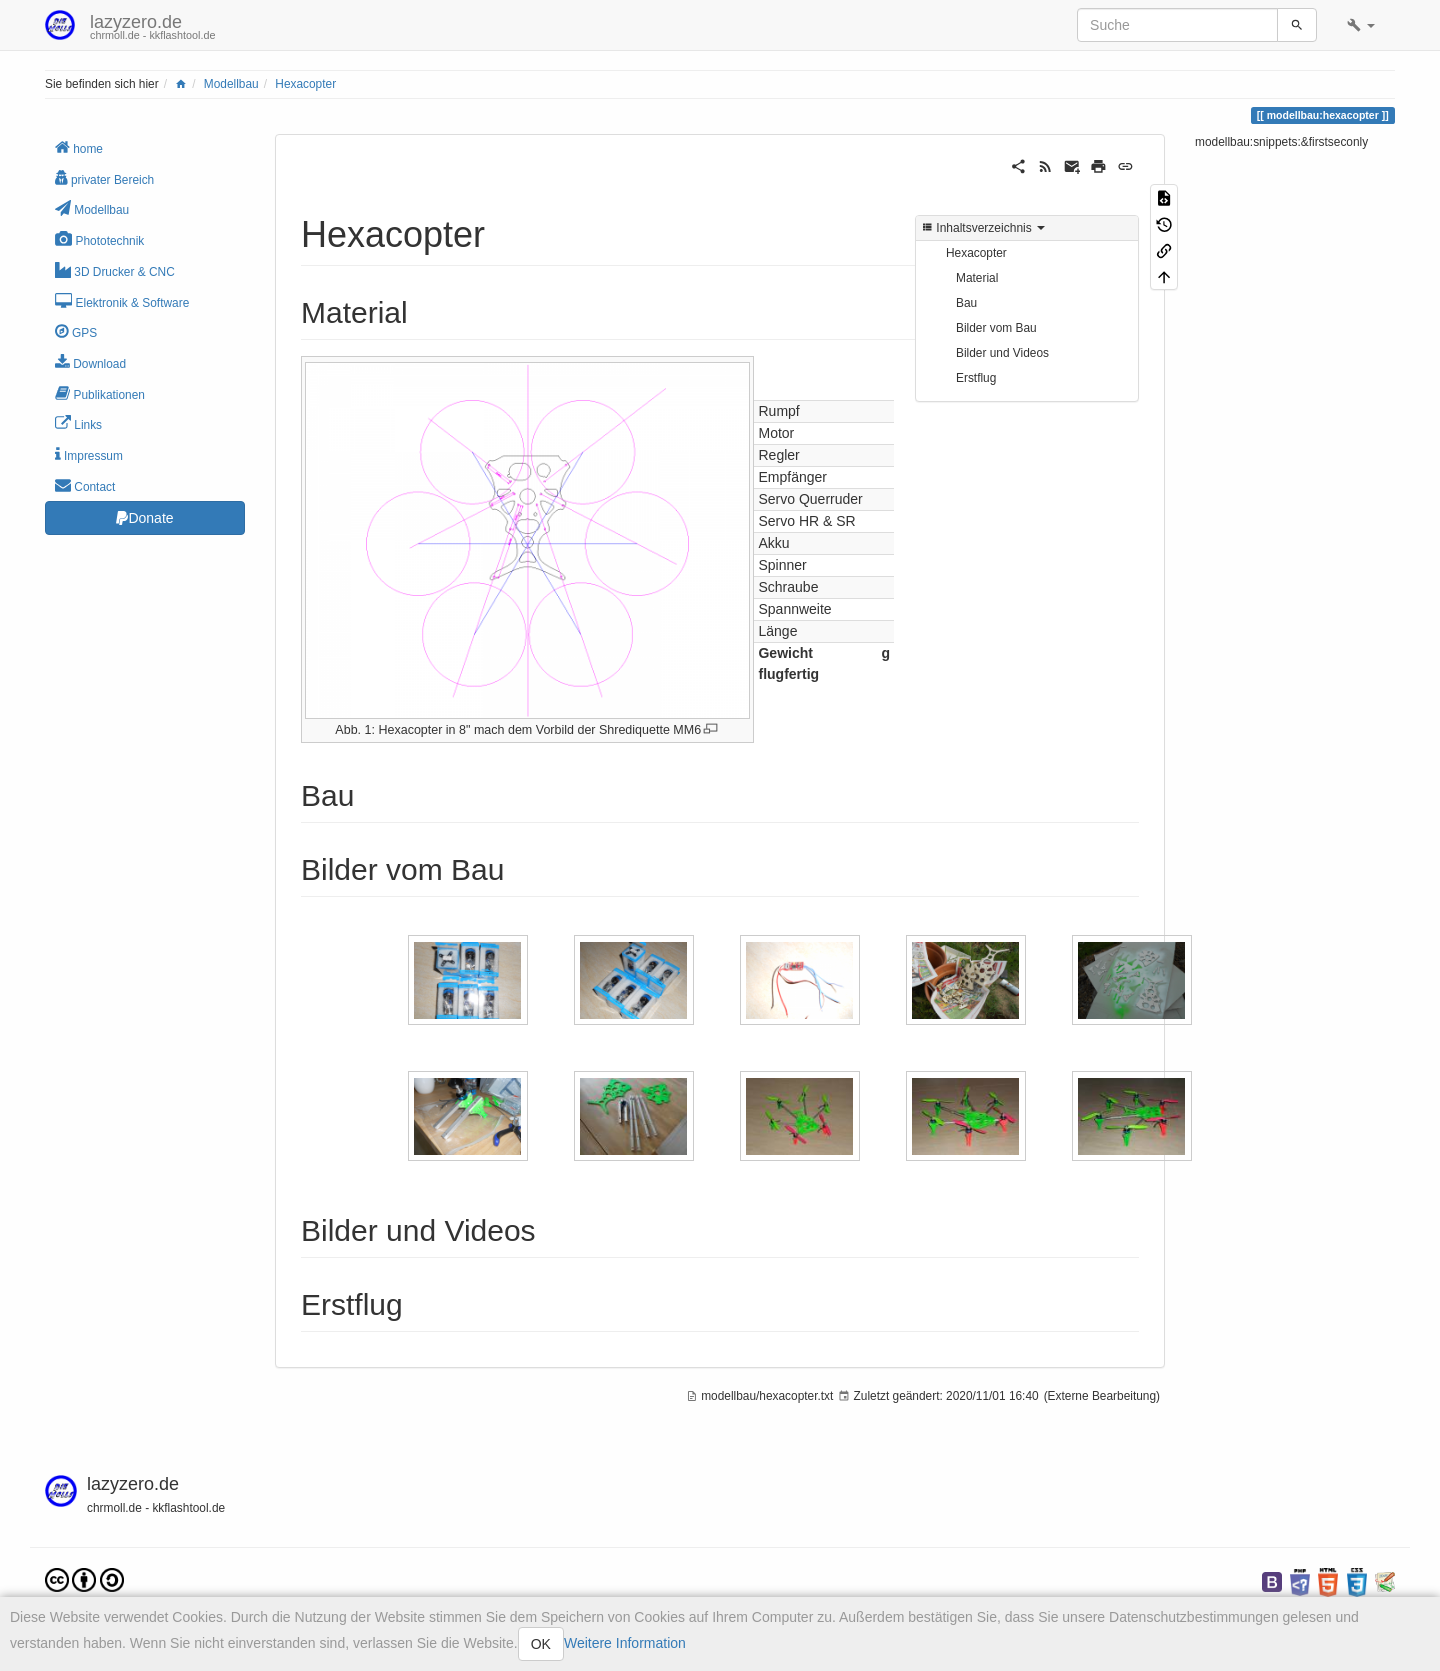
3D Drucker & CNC (115, 270)
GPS (76, 331)
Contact (85, 485)
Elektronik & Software (122, 301)
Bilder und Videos (1002, 353)
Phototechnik (99, 239)
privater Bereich (104, 178)
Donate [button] (144, 518)
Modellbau (231, 84)
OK (541, 1644)
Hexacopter (305, 84)
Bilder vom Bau (996, 328)
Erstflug (976, 378)
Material (977, 278)
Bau (966, 303)
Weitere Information (625, 1643)
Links (78, 423)
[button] (1361, 25)
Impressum (89, 454)
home (79, 147)
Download (90, 362)
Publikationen (100, 393)
